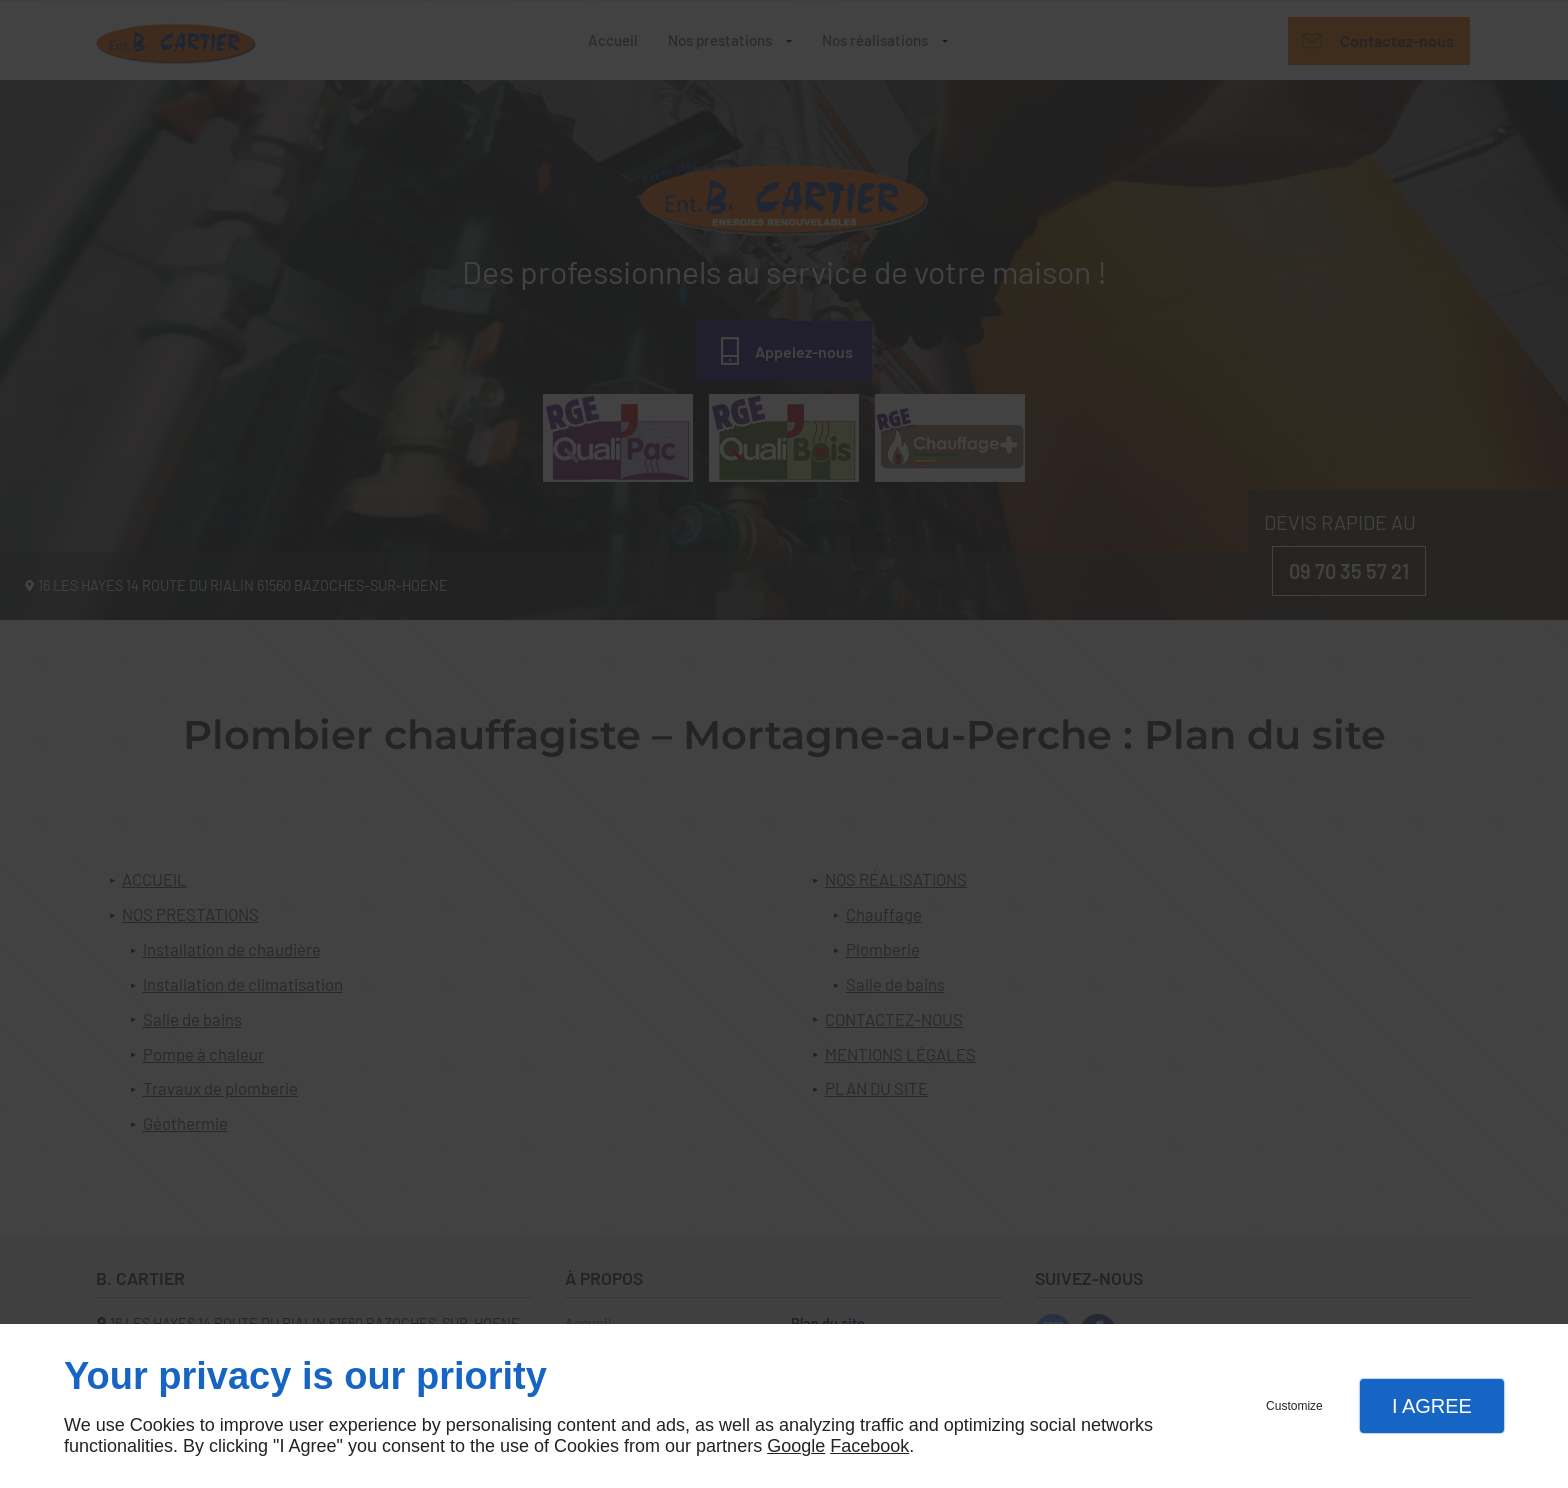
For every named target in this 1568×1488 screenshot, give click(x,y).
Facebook (869, 1446)
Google (796, 1446)
